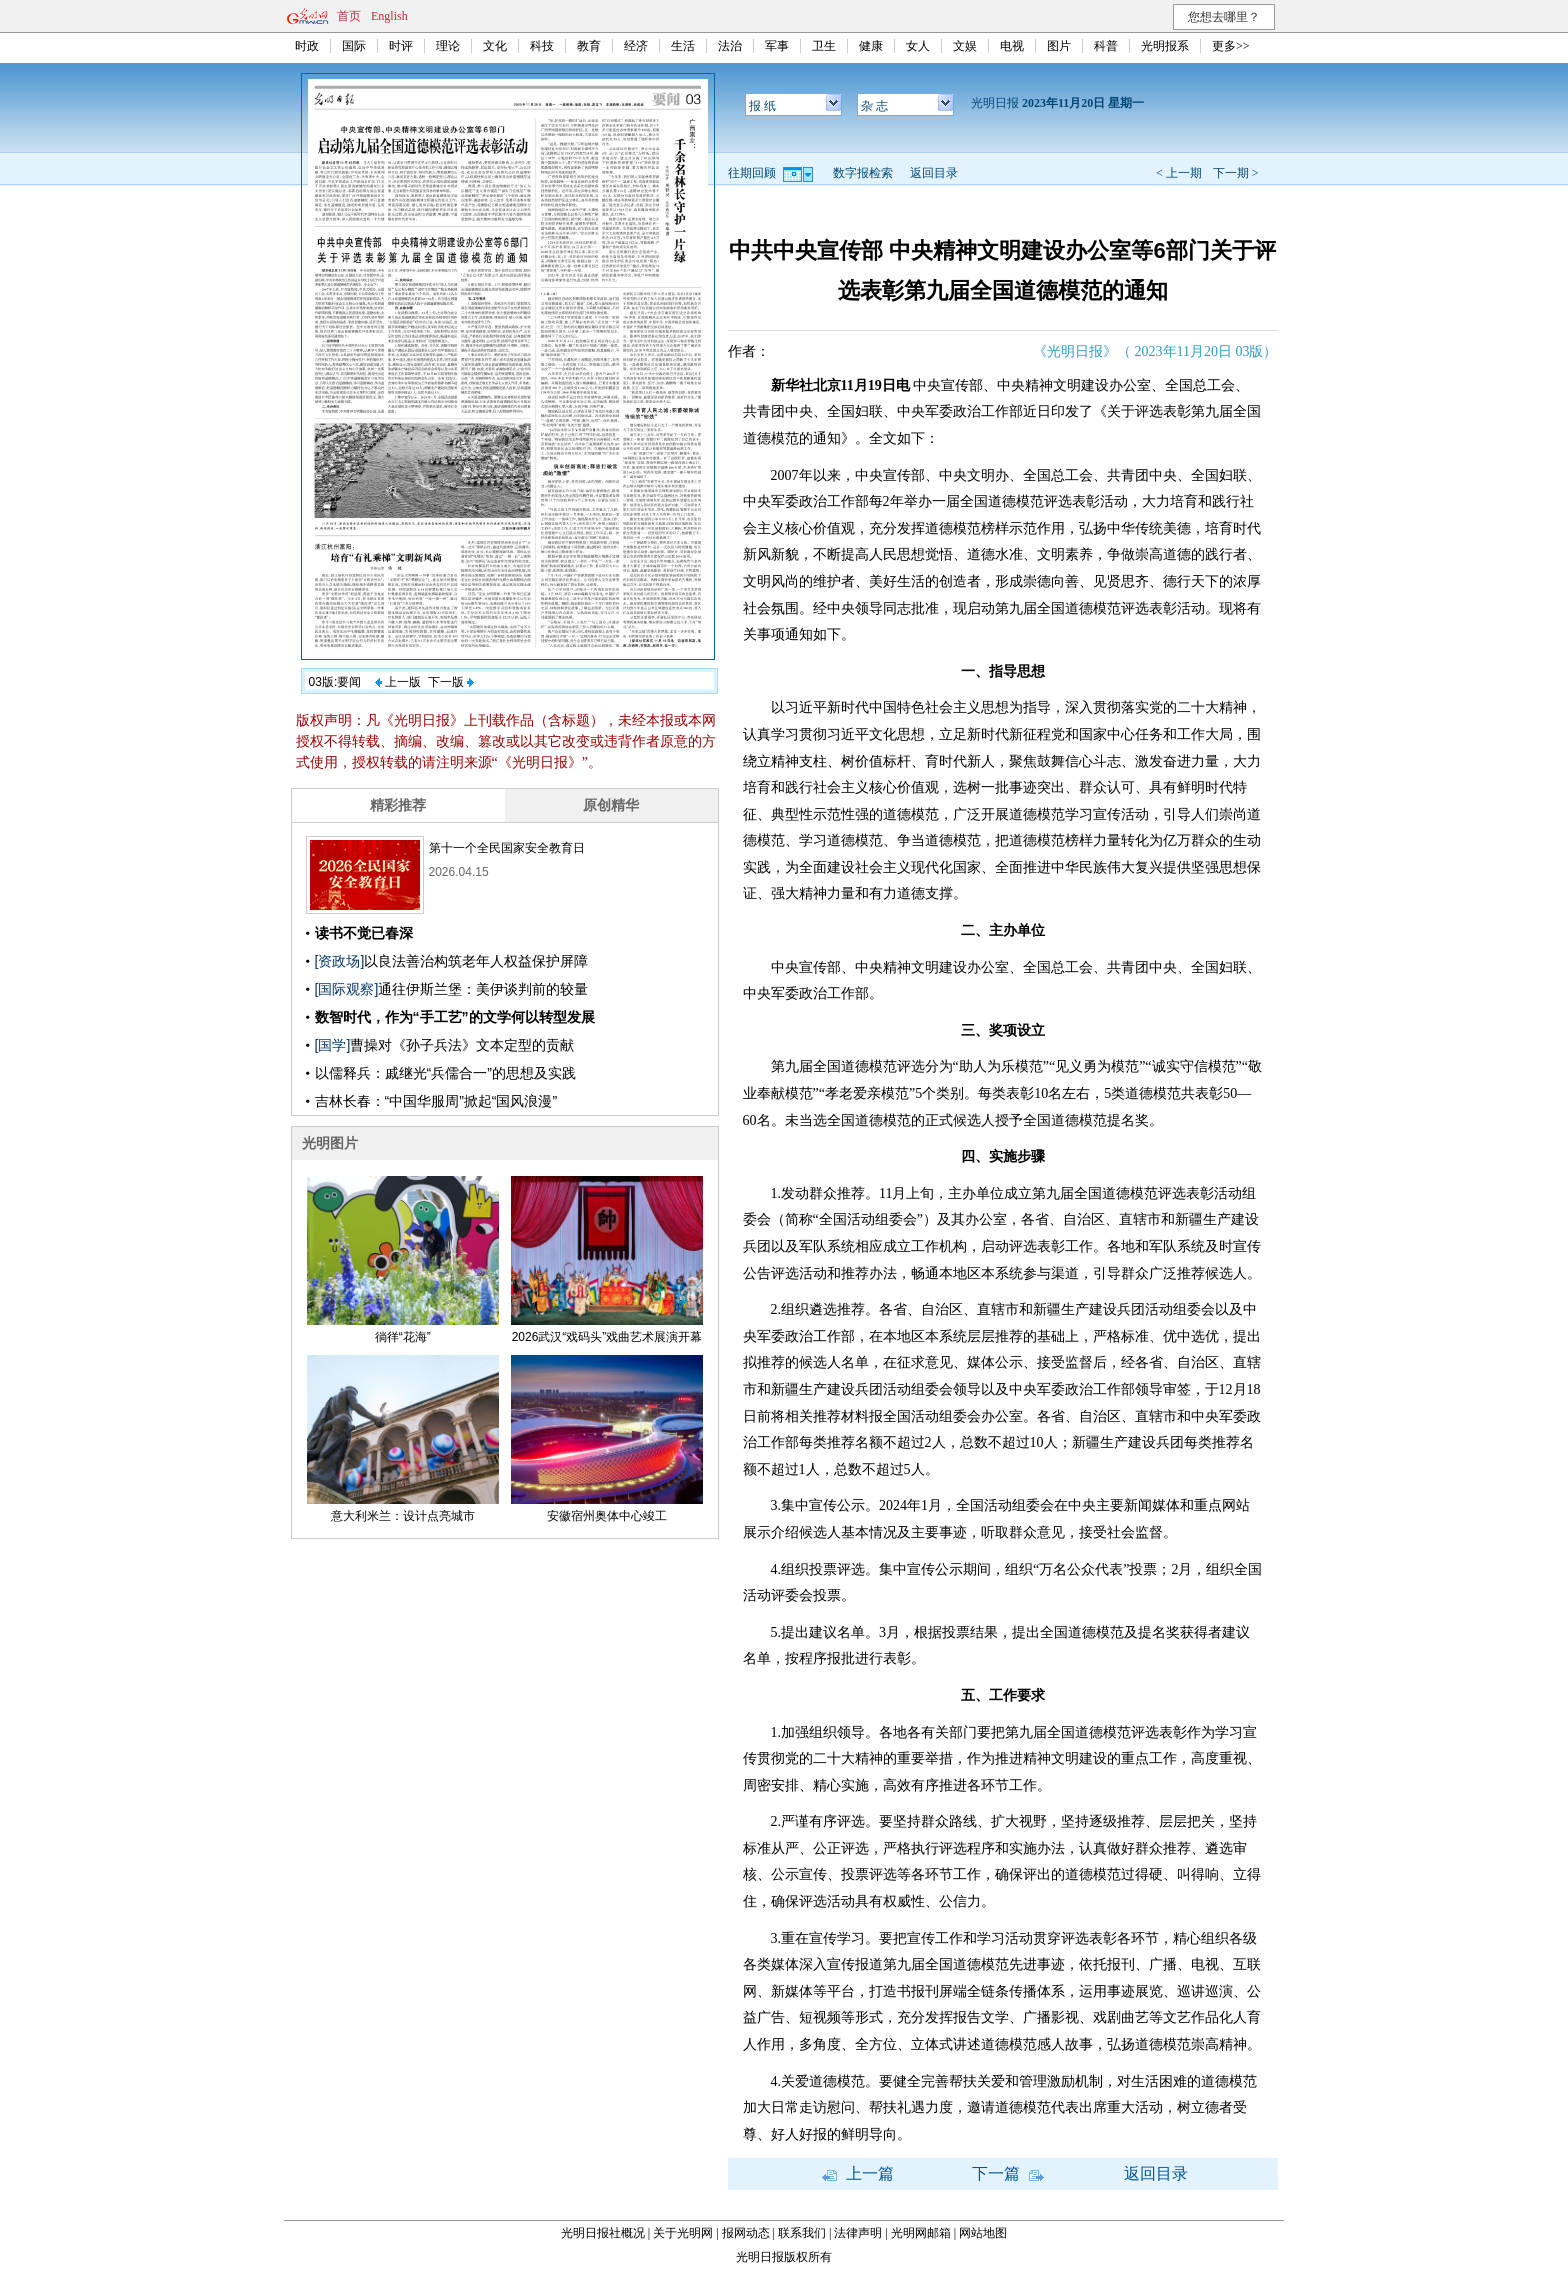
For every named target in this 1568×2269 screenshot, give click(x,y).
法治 (730, 46)
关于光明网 (683, 2233)
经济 (636, 46)
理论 (448, 46)
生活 (683, 46)
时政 (307, 46)
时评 (401, 46)
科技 (542, 46)
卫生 (824, 46)
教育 (589, 46)
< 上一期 (1179, 173)
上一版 (398, 682)
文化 (495, 46)
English (389, 16)
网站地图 (983, 2233)
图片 (1059, 46)
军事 (777, 46)
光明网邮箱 (921, 2233)
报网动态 (746, 2233)
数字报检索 (863, 173)
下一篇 (1008, 2173)
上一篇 (858, 2173)
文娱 (965, 46)
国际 (354, 46)
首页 (349, 16)
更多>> (1231, 46)
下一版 (451, 682)
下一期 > (1236, 173)
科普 (1106, 46)
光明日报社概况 (603, 2233)
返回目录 (934, 173)
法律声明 (858, 2233)
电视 (1012, 46)
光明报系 (1165, 46)
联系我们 (802, 2233)
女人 (918, 46)
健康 (871, 46)
